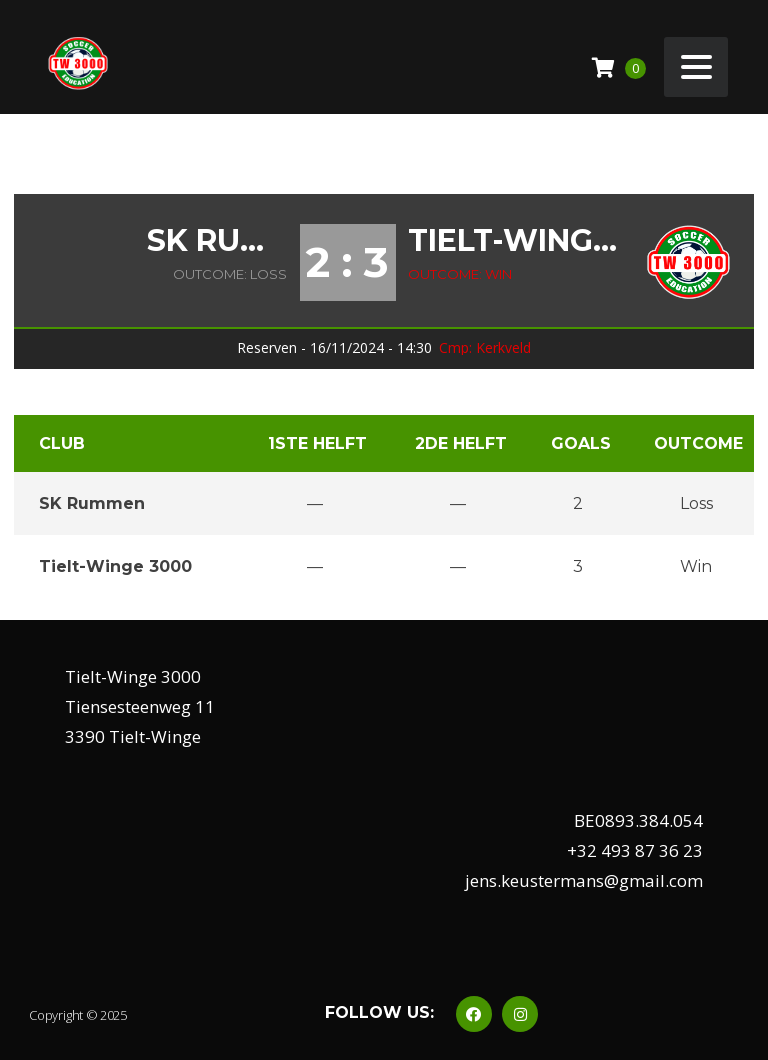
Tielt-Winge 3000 (514, 241)
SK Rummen (217, 241)
